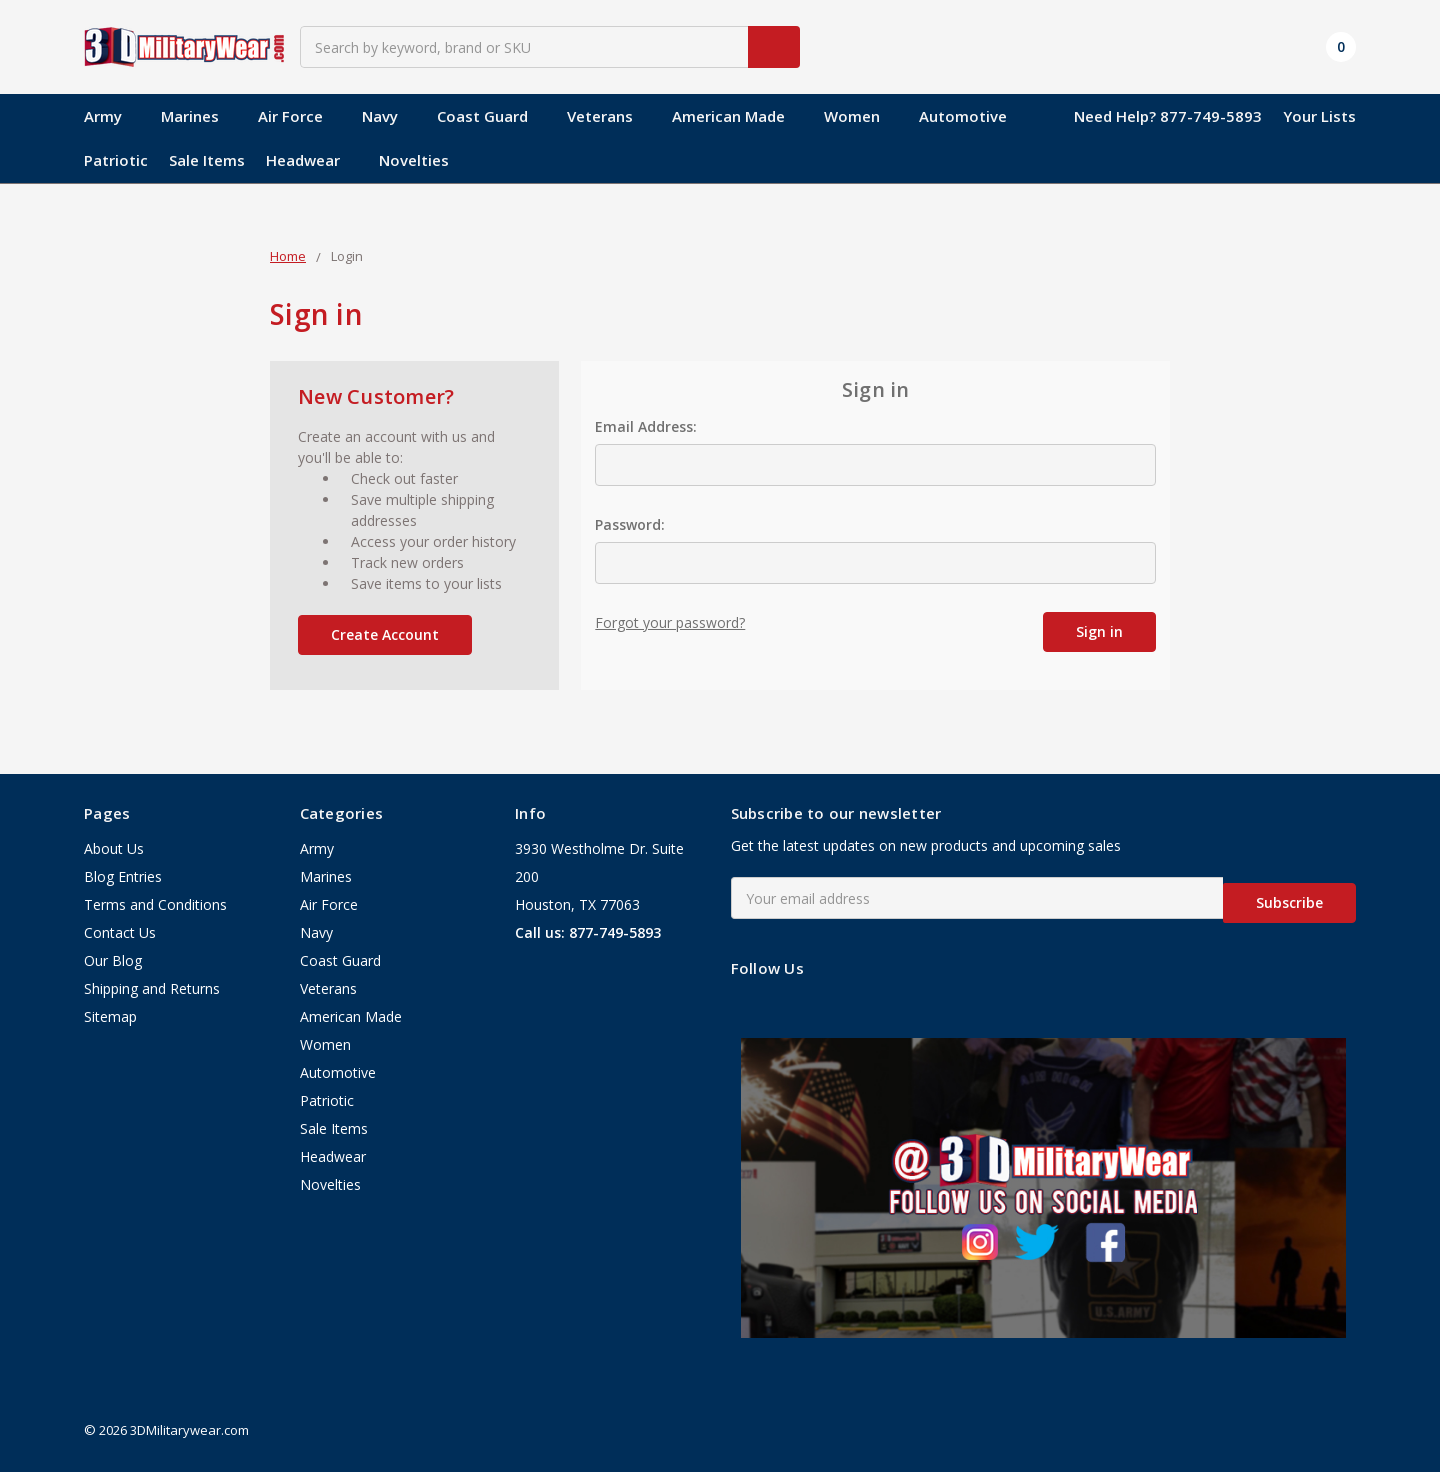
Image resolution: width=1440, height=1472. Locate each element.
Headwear (312, 160)
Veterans (609, 116)
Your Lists (1319, 116)
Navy (389, 116)
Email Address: (646, 426)
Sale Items (207, 160)
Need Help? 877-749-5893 (1168, 116)
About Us (114, 849)
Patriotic (116, 160)
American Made (737, 116)
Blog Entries (123, 877)
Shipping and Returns (152, 989)
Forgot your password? (670, 622)
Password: (630, 524)
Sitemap (110, 1017)
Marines (199, 116)
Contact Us (120, 933)
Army (112, 116)
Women (861, 116)
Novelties (414, 160)
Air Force (299, 116)
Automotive (963, 116)
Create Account (385, 634)
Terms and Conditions (155, 905)
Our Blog (113, 961)
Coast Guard (491, 116)
